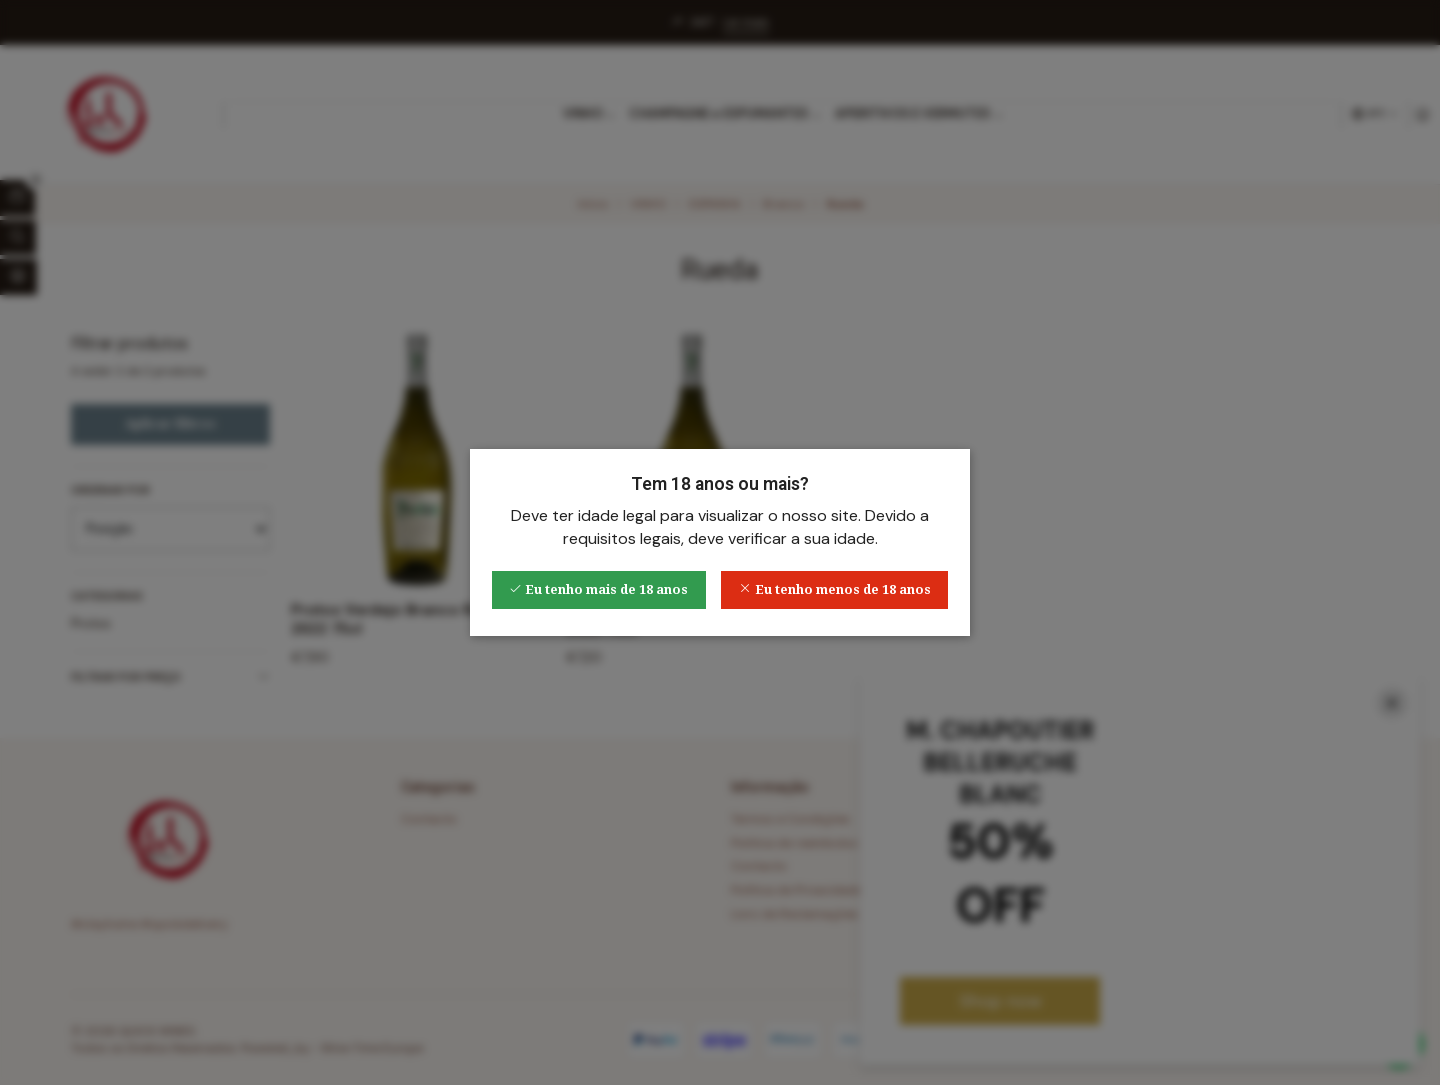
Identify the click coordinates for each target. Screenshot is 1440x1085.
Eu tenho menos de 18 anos (835, 589)
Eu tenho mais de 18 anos (598, 589)
